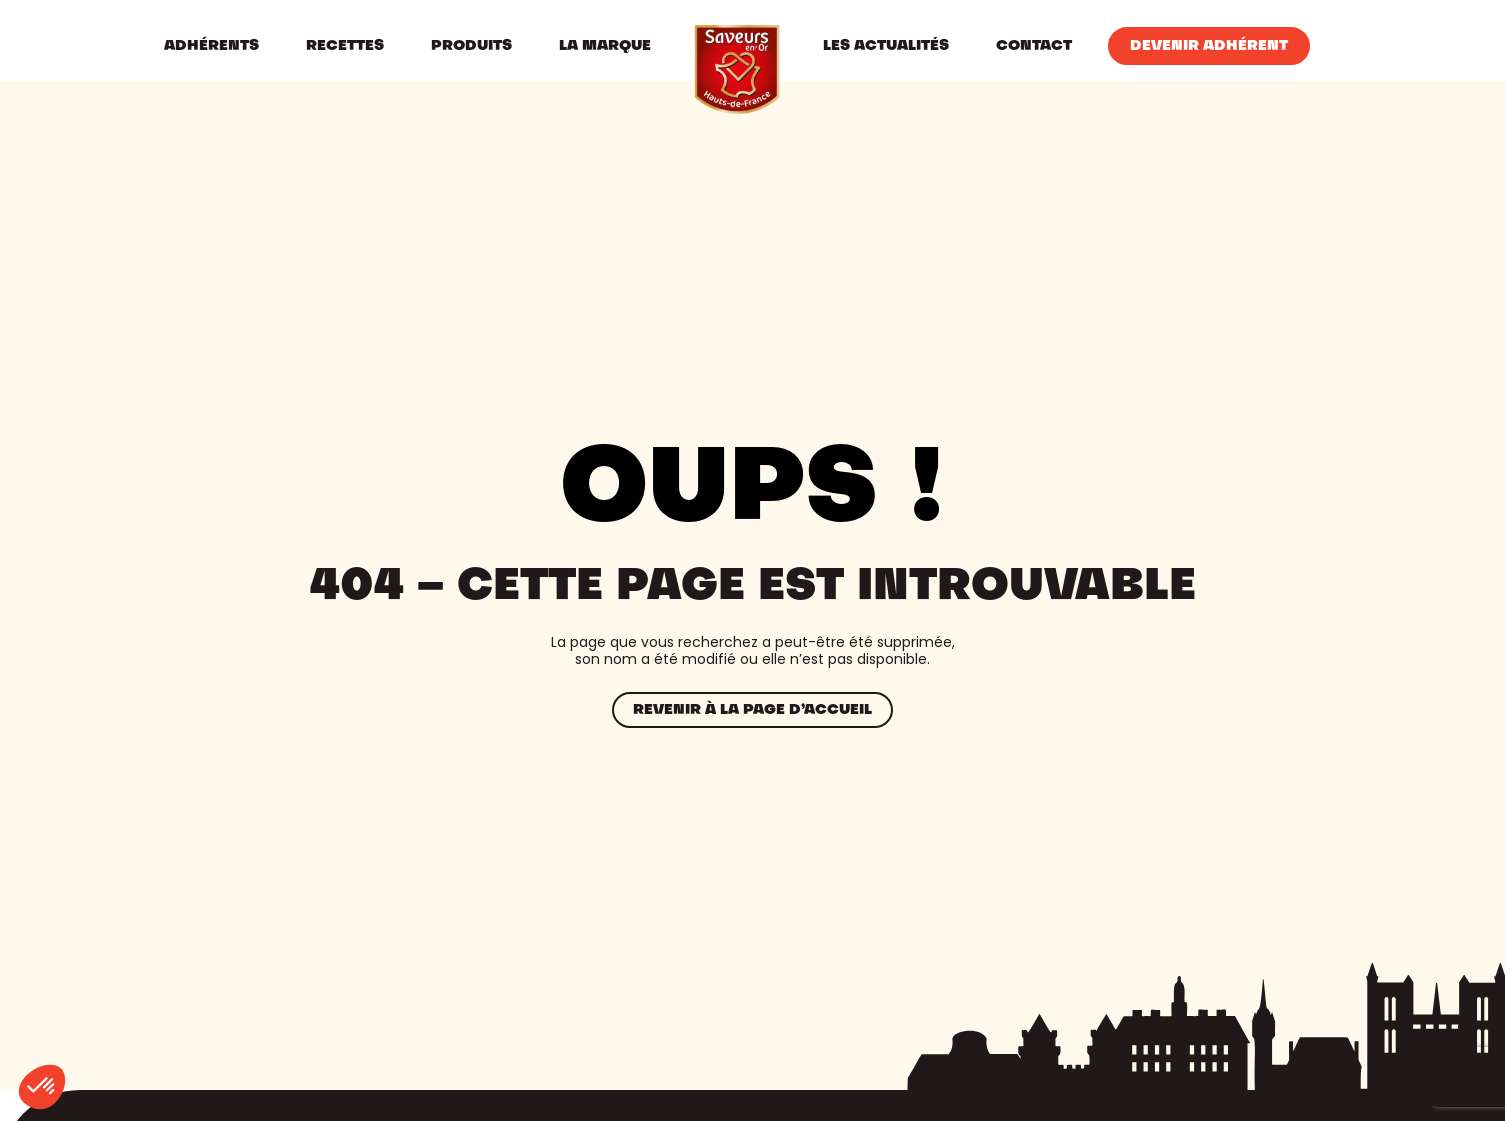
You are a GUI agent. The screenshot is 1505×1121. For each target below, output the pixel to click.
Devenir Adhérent (1209, 46)
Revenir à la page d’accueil (752, 710)
